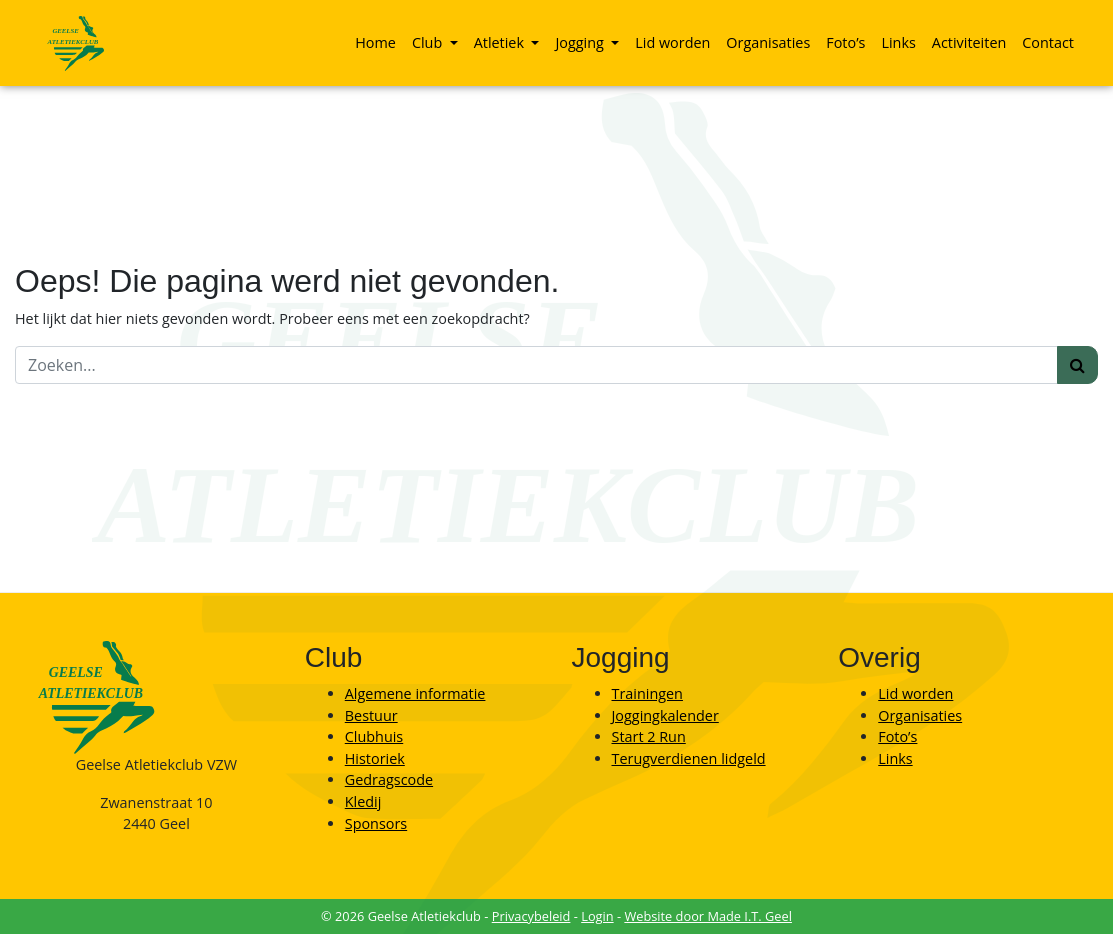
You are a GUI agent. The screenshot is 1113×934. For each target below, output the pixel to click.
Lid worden (672, 42)
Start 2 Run (649, 736)
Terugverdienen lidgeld (689, 758)
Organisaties (768, 42)
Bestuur (371, 715)
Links (898, 42)
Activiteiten (969, 42)
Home (375, 42)
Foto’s (845, 42)
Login (597, 916)
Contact (1048, 42)
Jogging (581, 42)
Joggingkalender (665, 715)
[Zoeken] (536, 365)
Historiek (375, 758)
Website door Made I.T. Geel (708, 916)
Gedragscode (389, 779)
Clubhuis (374, 736)
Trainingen (647, 693)
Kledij (363, 801)
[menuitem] (375, 43)
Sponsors (376, 823)
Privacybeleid (531, 916)
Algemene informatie (415, 693)
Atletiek (501, 42)
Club (429, 42)
